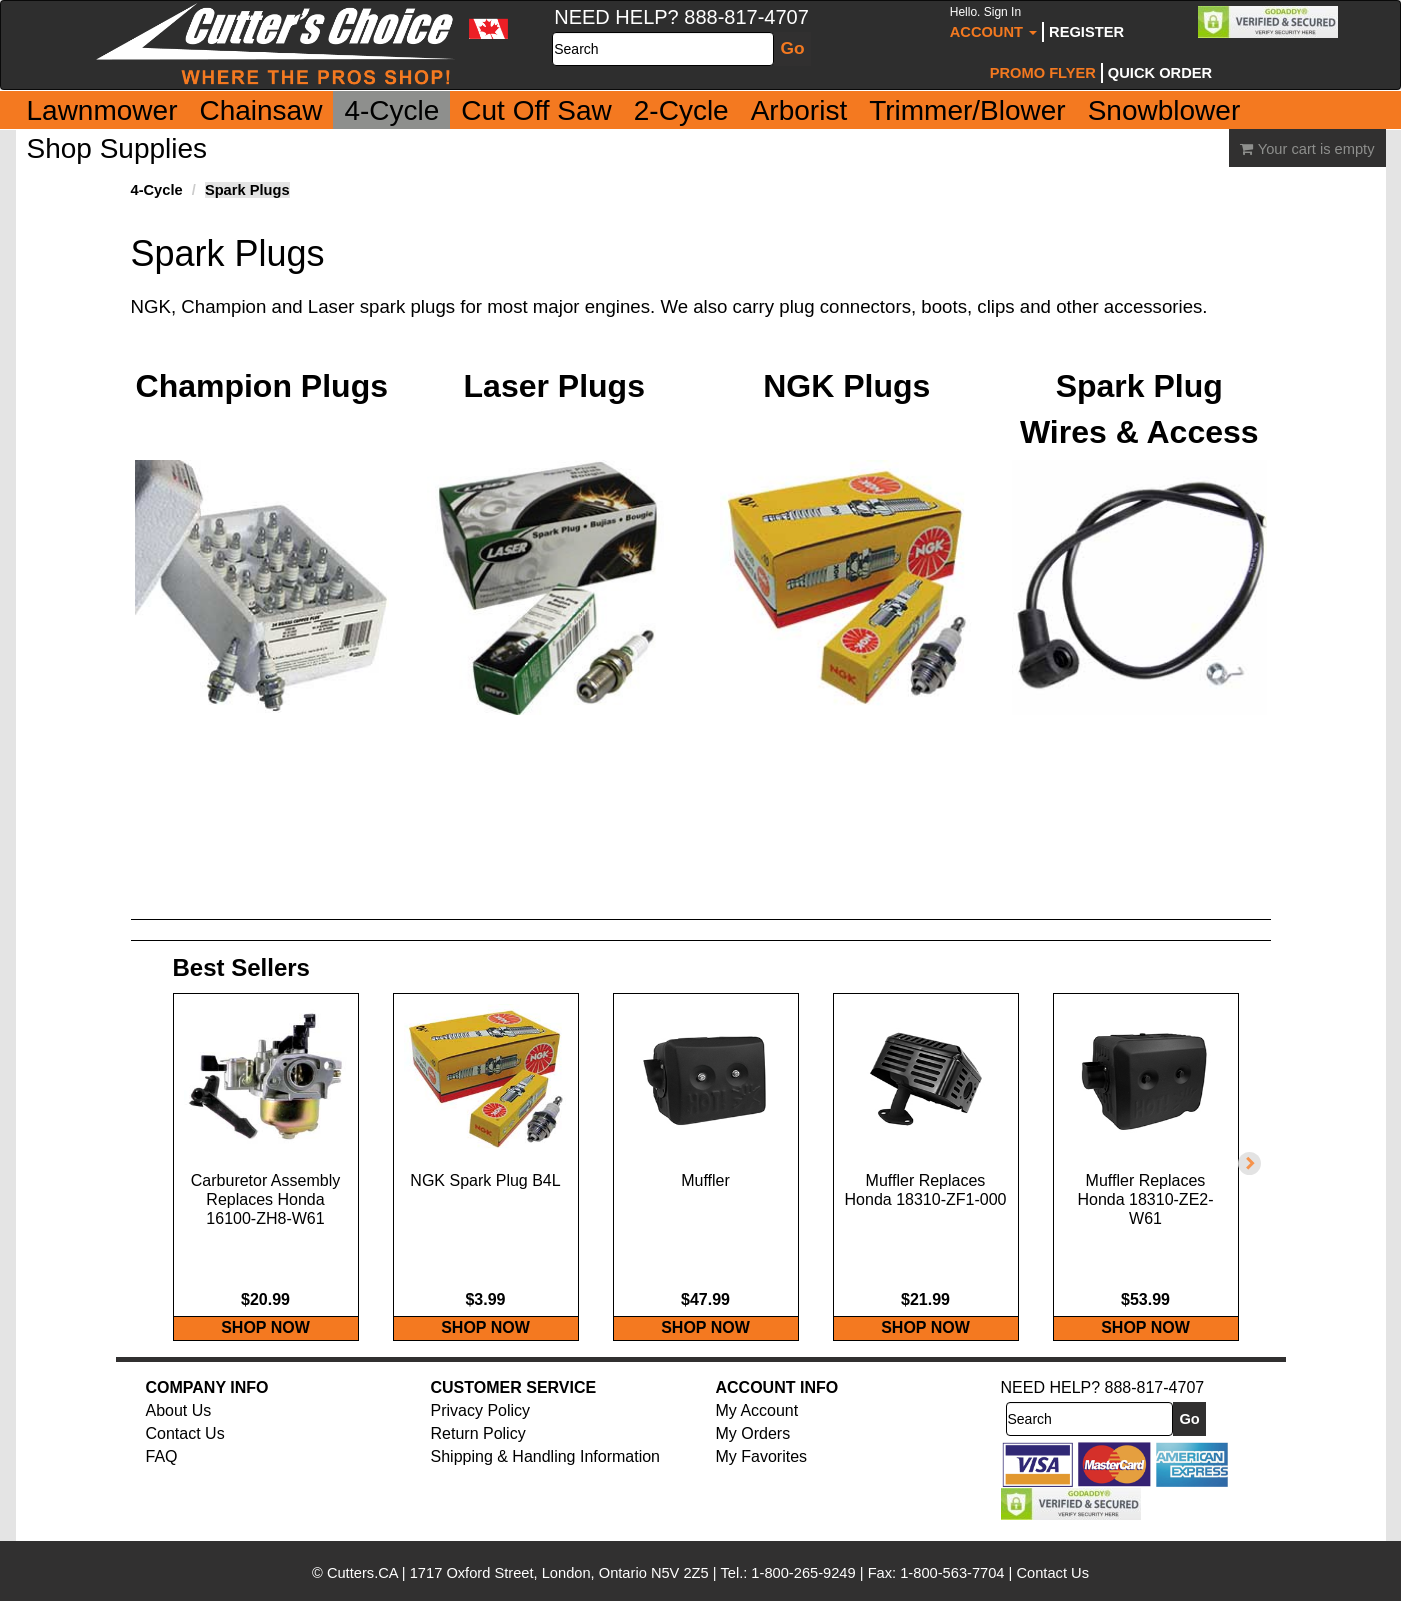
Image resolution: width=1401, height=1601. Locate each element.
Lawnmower (102, 110)
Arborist (799, 110)
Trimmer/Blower (967, 110)
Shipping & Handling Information (545, 1476)
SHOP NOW (265, 1348)
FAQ (162, 1476)
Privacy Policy (481, 1431)
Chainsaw (260, 110)
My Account (757, 1431)
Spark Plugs (247, 190)
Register (1086, 32)
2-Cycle (681, 110)
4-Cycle (391, 110)
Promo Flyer (1043, 73)
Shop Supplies (117, 148)
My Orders (753, 1454)
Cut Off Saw (536, 110)
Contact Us (185, 1454)
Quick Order (1160, 73)
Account (993, 22)
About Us (179, 1431)
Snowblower (1164, 110)
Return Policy (478, 1454)
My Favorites (762, 1476)
